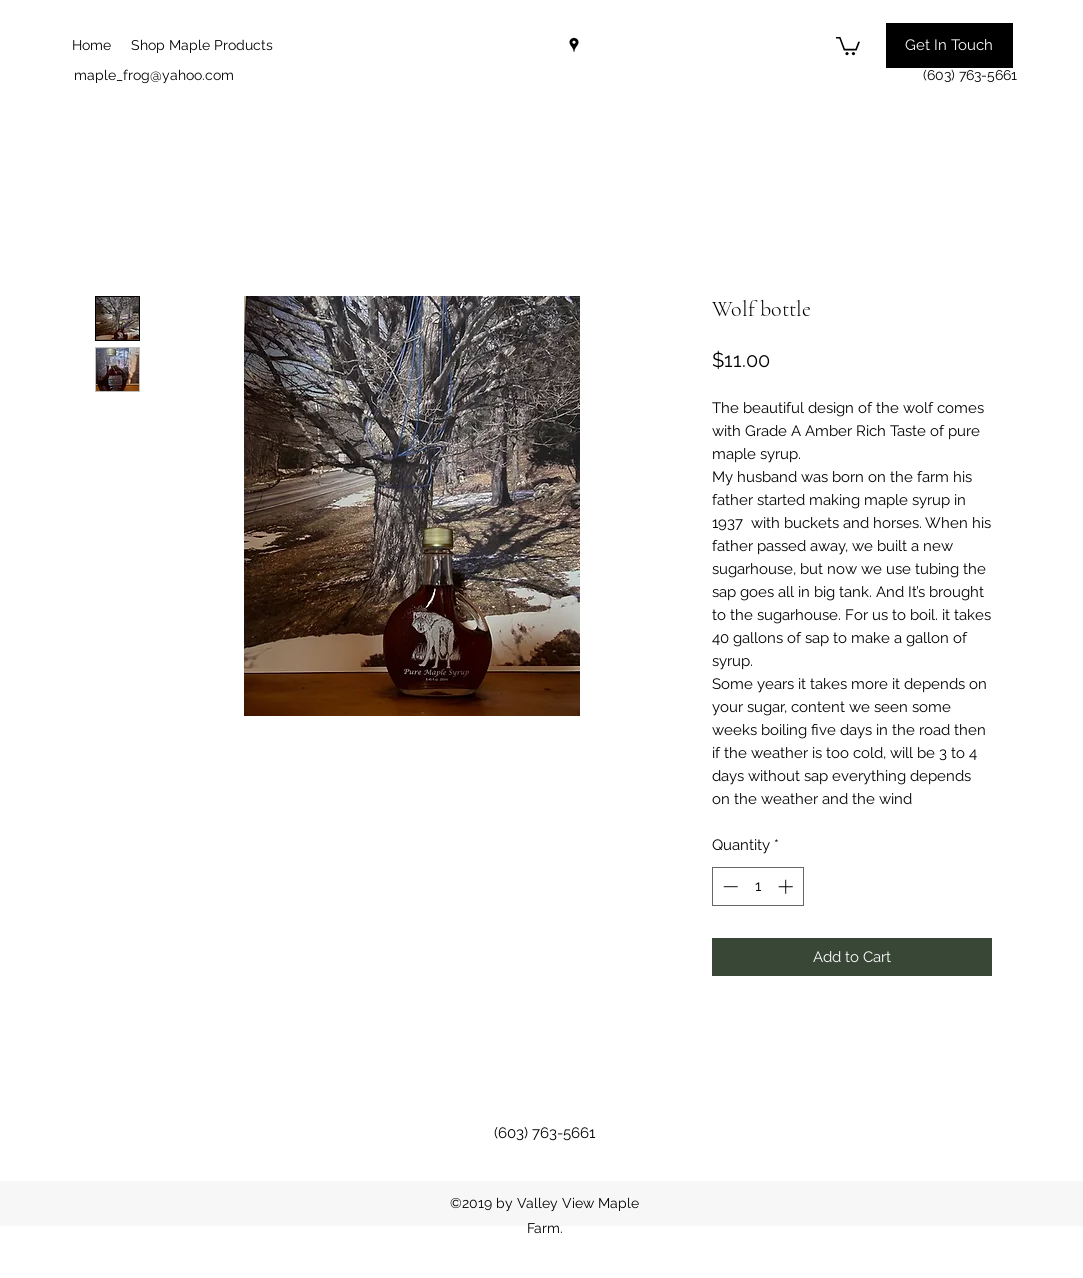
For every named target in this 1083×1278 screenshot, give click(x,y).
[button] (848, 45)
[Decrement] (728, 886)
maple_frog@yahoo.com (154, 75)
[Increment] (787, 886)
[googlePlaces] (574, 45)
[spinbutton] (757, 886)
